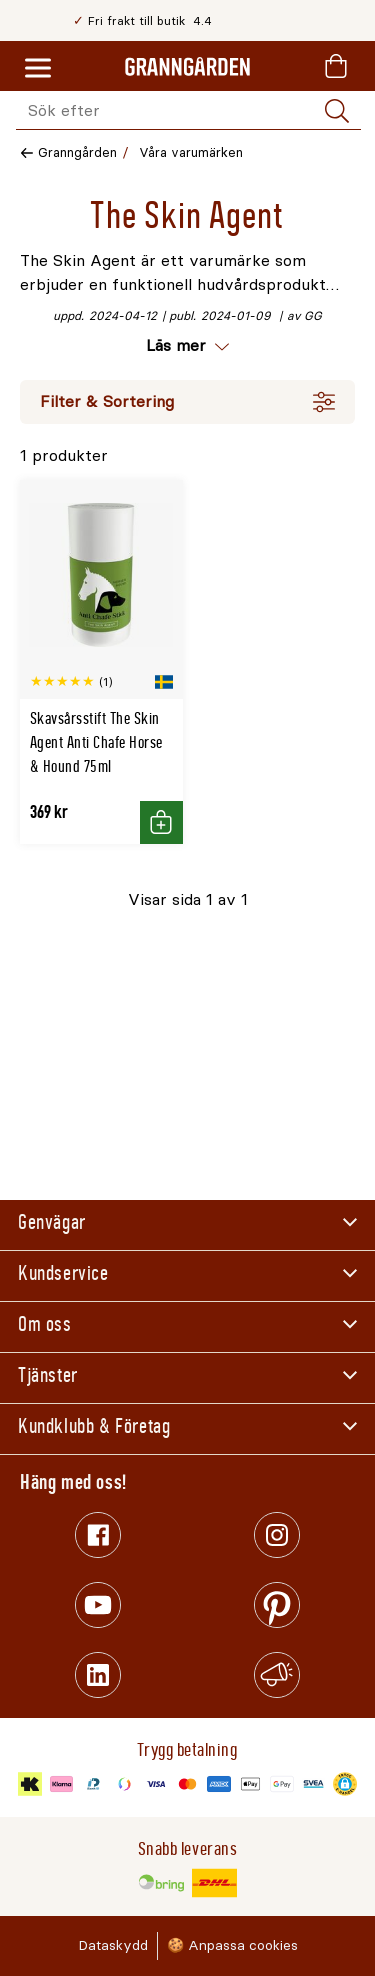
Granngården (77, 152)
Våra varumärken (191, 152)
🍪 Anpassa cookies (232, 1945)
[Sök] (337, 111)
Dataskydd (113, 1945)
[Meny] (38, 69)
